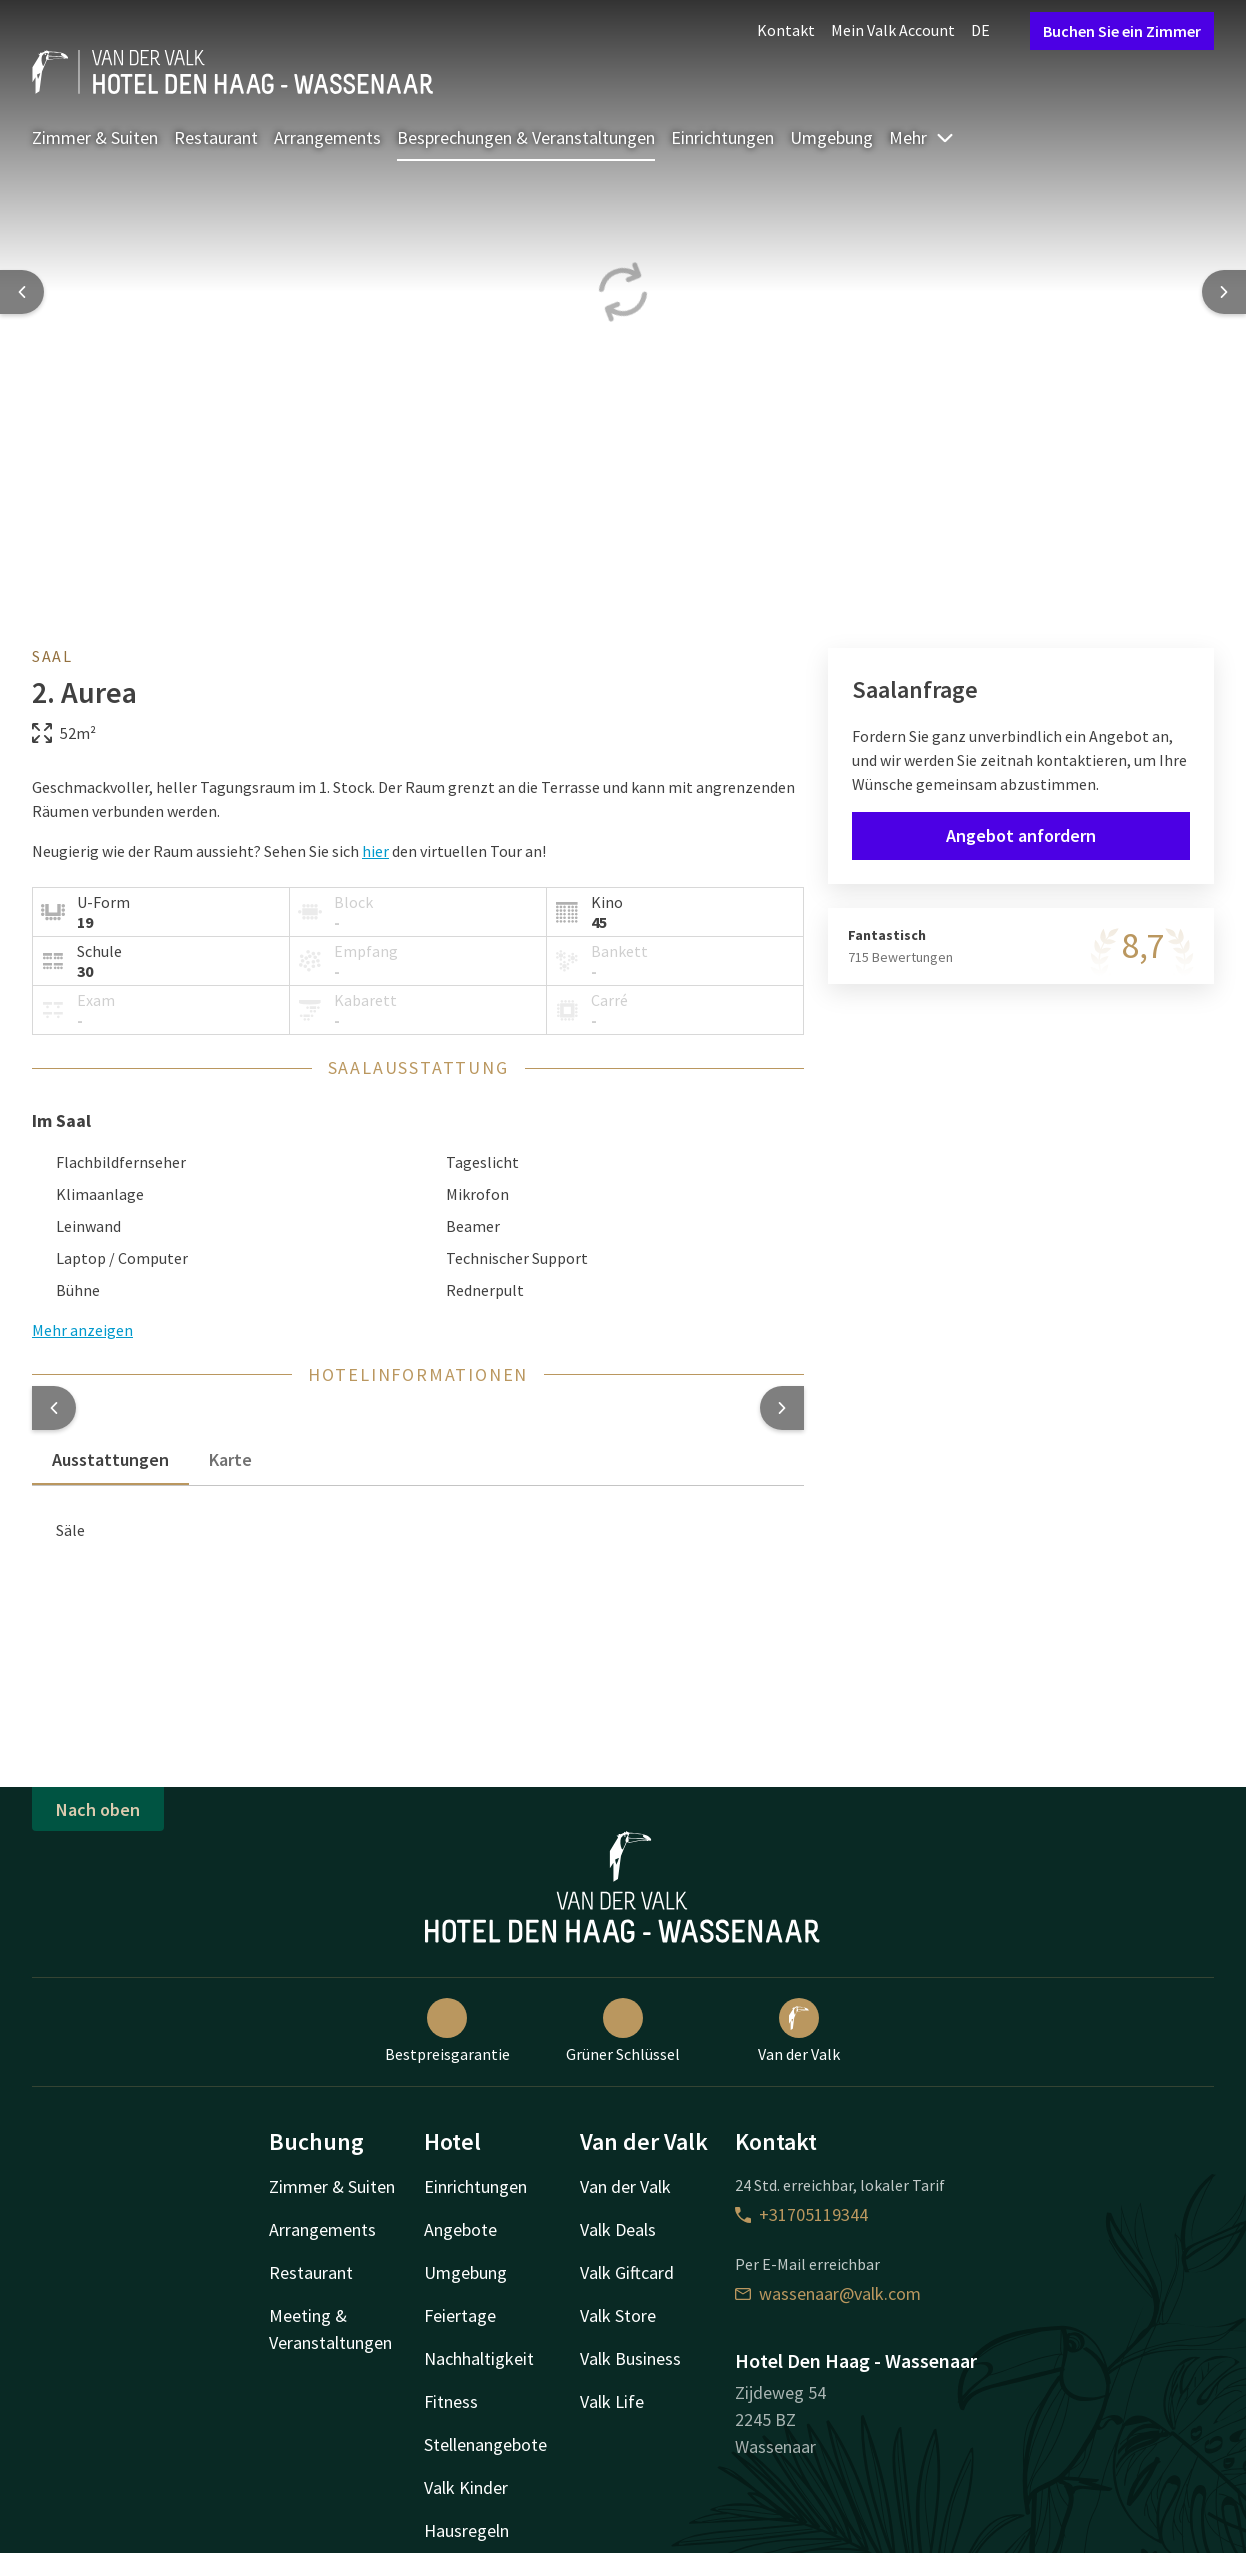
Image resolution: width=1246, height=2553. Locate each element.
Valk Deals (618, 2229)
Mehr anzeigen (82, 1330)
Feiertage (460, 2315)
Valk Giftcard (627, 2272)
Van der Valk (799, 2031)
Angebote (460, 2229)
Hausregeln (466, 2530)
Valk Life (612, 2401)
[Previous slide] (22, 292)
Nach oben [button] (98, 1809)
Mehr (922, 137)
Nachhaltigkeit (479, 2358)
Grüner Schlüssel (623, 2031)
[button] (54, 1408)
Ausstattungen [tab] (110, 1459)
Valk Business (630, 2358)
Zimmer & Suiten (95, 137)
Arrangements (327, 137)
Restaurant (216, 137)
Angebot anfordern (1021, 835)
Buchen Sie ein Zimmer (1122, 31)
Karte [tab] (230, 1459)
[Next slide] (1224, 292)
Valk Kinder (466, 2487)
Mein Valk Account (893, 30)
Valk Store (618, 2315)
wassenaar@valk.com (828, 2293)
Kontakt (786, 30)
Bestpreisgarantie (447, 2031)
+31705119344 (801, 2214)
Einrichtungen (722, 137)
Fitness (451, 2401)
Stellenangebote (485, 2444)
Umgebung (831, 137)
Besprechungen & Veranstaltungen (526, 137)
